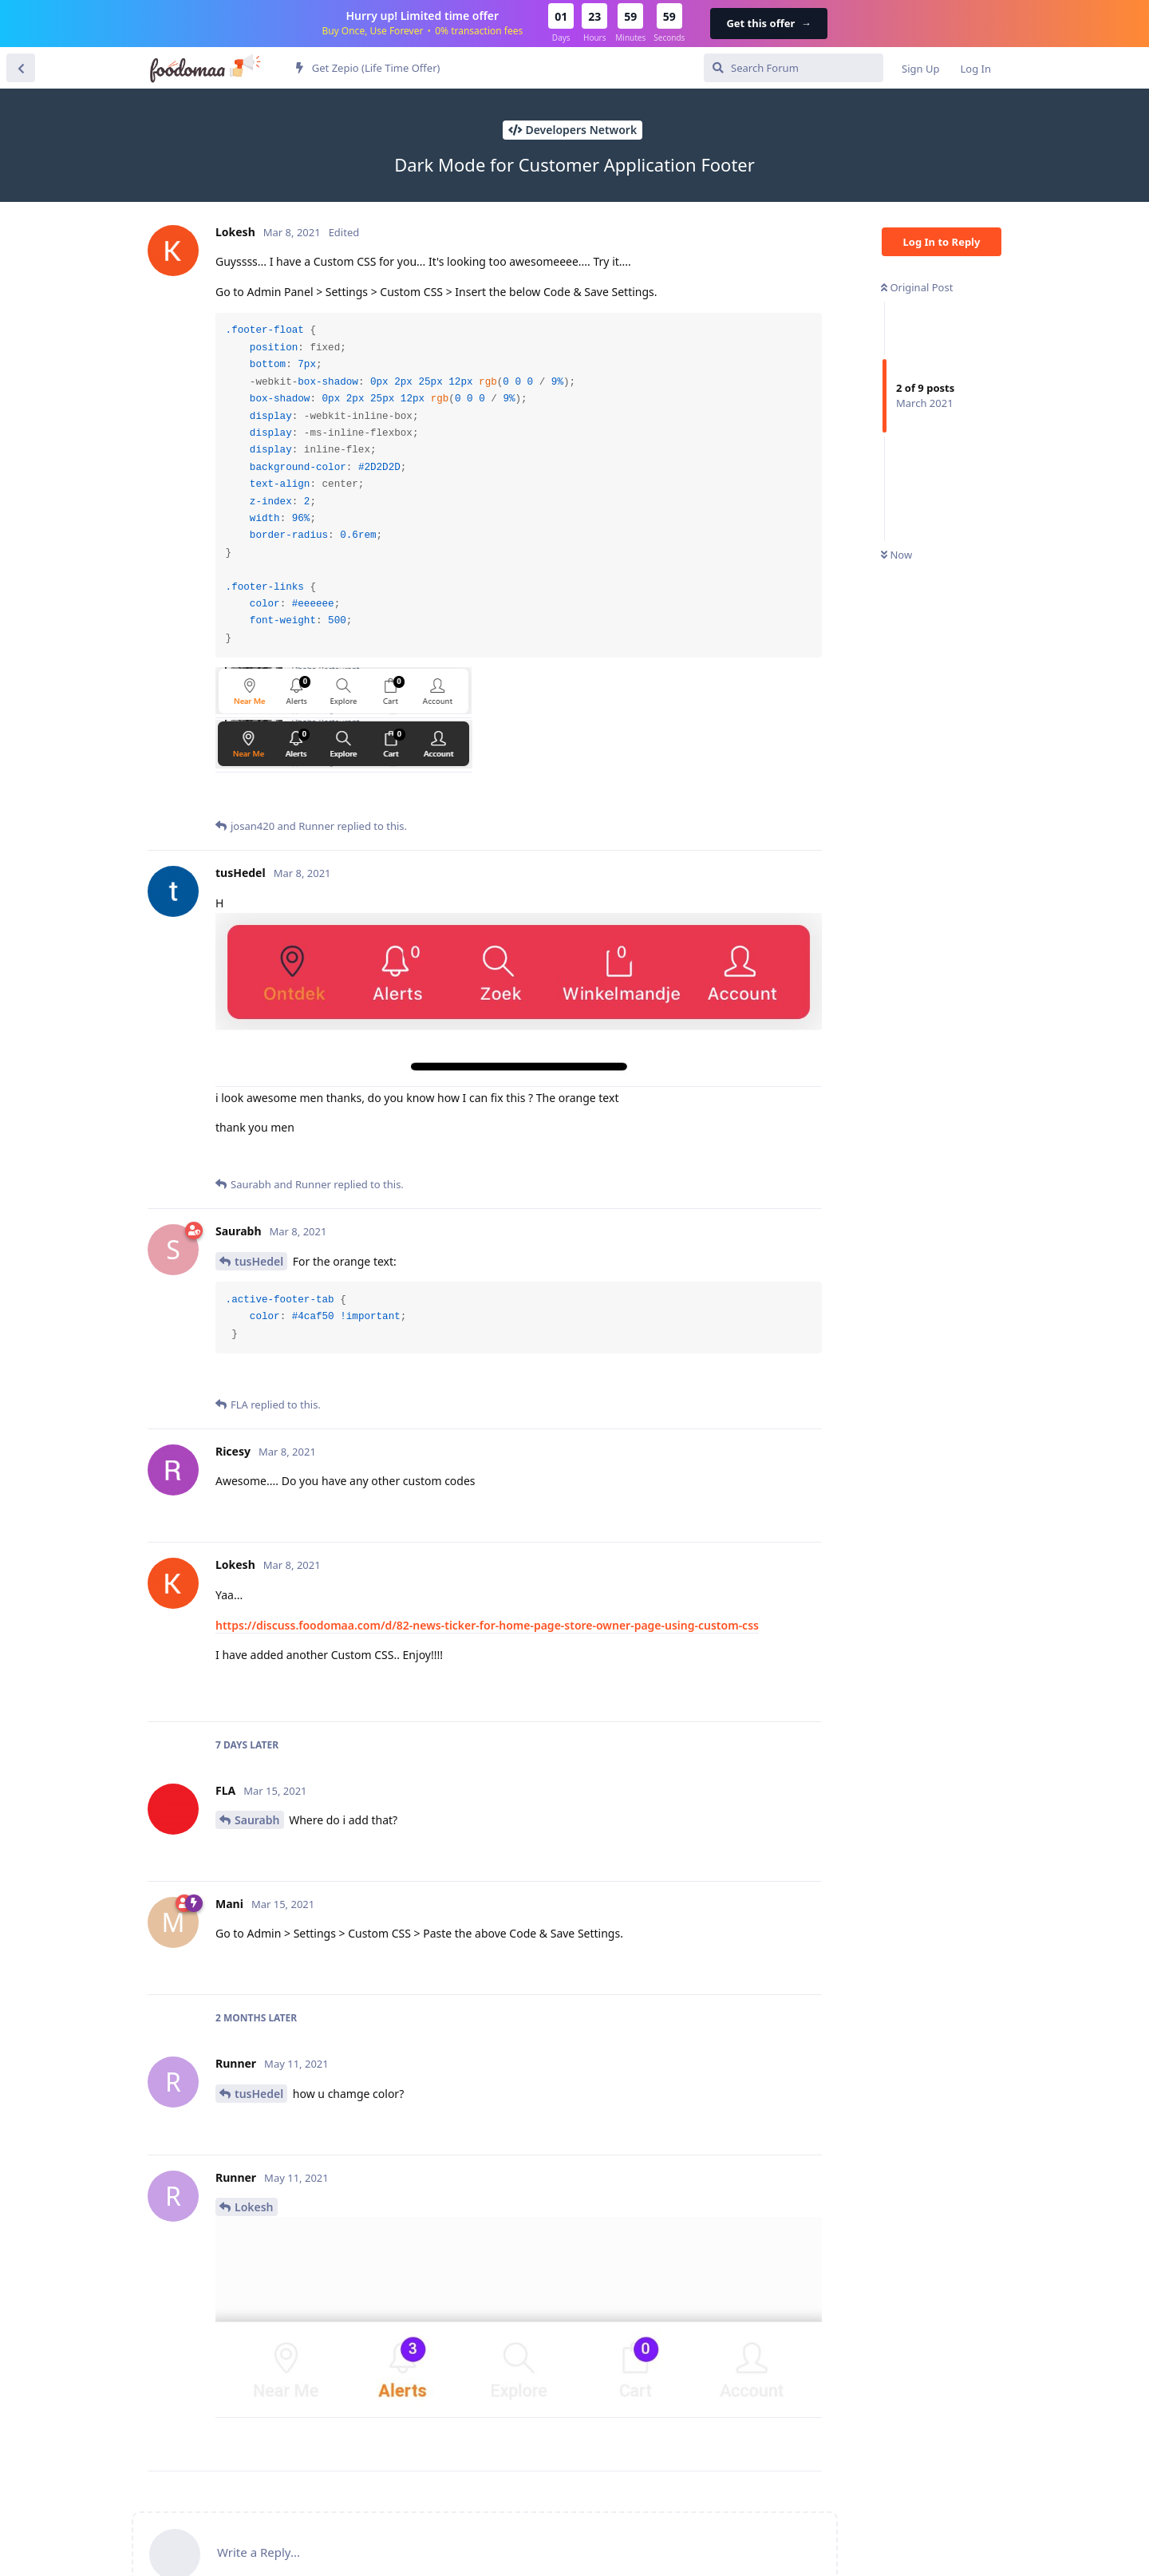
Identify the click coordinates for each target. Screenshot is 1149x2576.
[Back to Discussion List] (20, 67)
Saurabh (257, 1819)
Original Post (917, 287)
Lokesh (254, 2206)
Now (896, 554)
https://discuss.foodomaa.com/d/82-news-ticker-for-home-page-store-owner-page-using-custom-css (487, 1625)
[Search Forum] (793, 67)
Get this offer (768, 23)
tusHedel (259, 1261)
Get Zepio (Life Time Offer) (368, 68)
